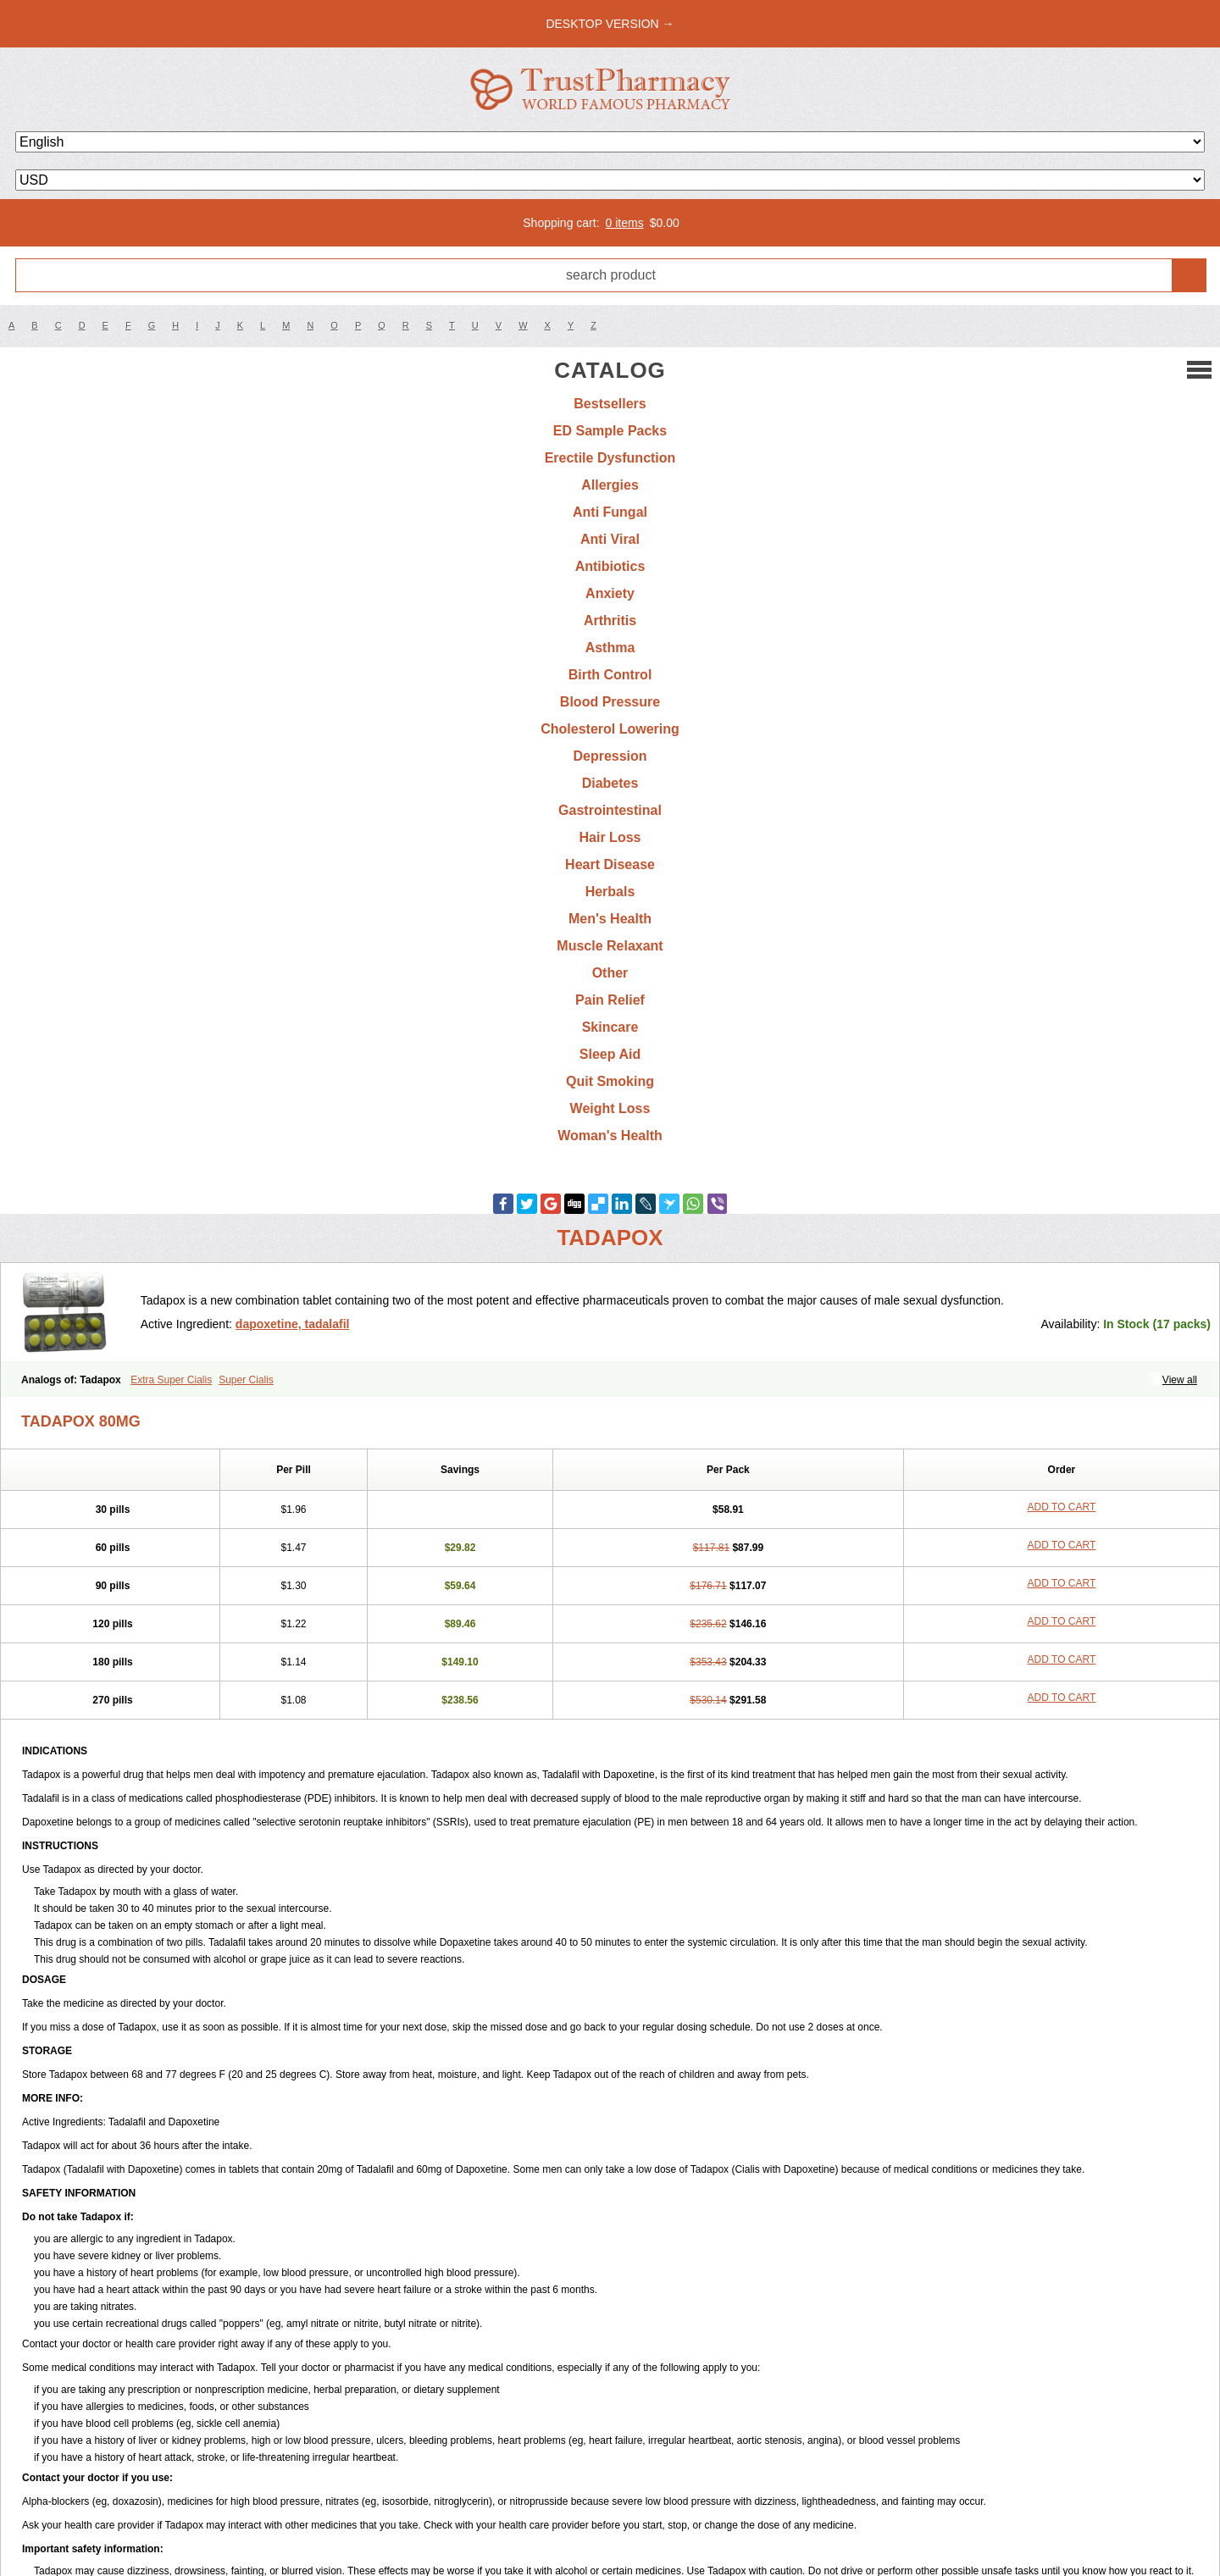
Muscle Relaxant (610, 946)
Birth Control (610, 675)
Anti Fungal (610, 512)
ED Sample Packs (610, 431)
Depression (609, 756)
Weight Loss (610, 1108)
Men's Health (610, 918)
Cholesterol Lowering (610, 729)
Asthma (610, 647)
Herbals (610, 891)
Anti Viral (610, 539)
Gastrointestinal (610, 810)
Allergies (610, 485)
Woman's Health (610, 1135)
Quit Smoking (610, 1081)
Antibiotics (610, 566)
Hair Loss (610, 837)
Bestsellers (610, 403)
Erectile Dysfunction (610, 458)
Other (610, 973)
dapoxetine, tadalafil (293, 1324)
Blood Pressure (610, 702)
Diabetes (610, 783)
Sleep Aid (610, 1054)
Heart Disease (610, 864)
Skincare (610, 1027)
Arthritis (610, 620)
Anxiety (610, 593)
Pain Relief (610, 1000)
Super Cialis (246, 1380)
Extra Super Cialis (171, 1380)
